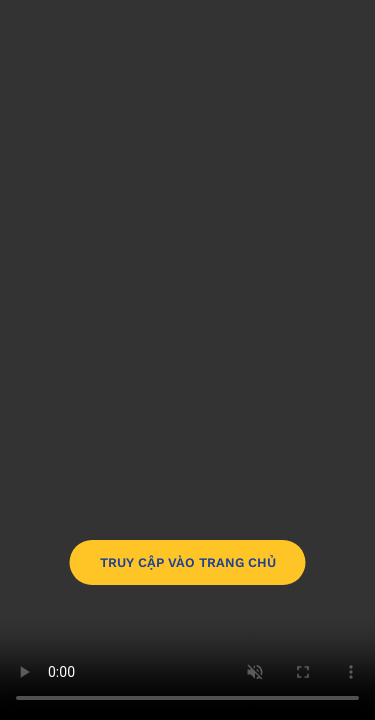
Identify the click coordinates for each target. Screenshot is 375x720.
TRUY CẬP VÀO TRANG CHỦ (188, 562)
